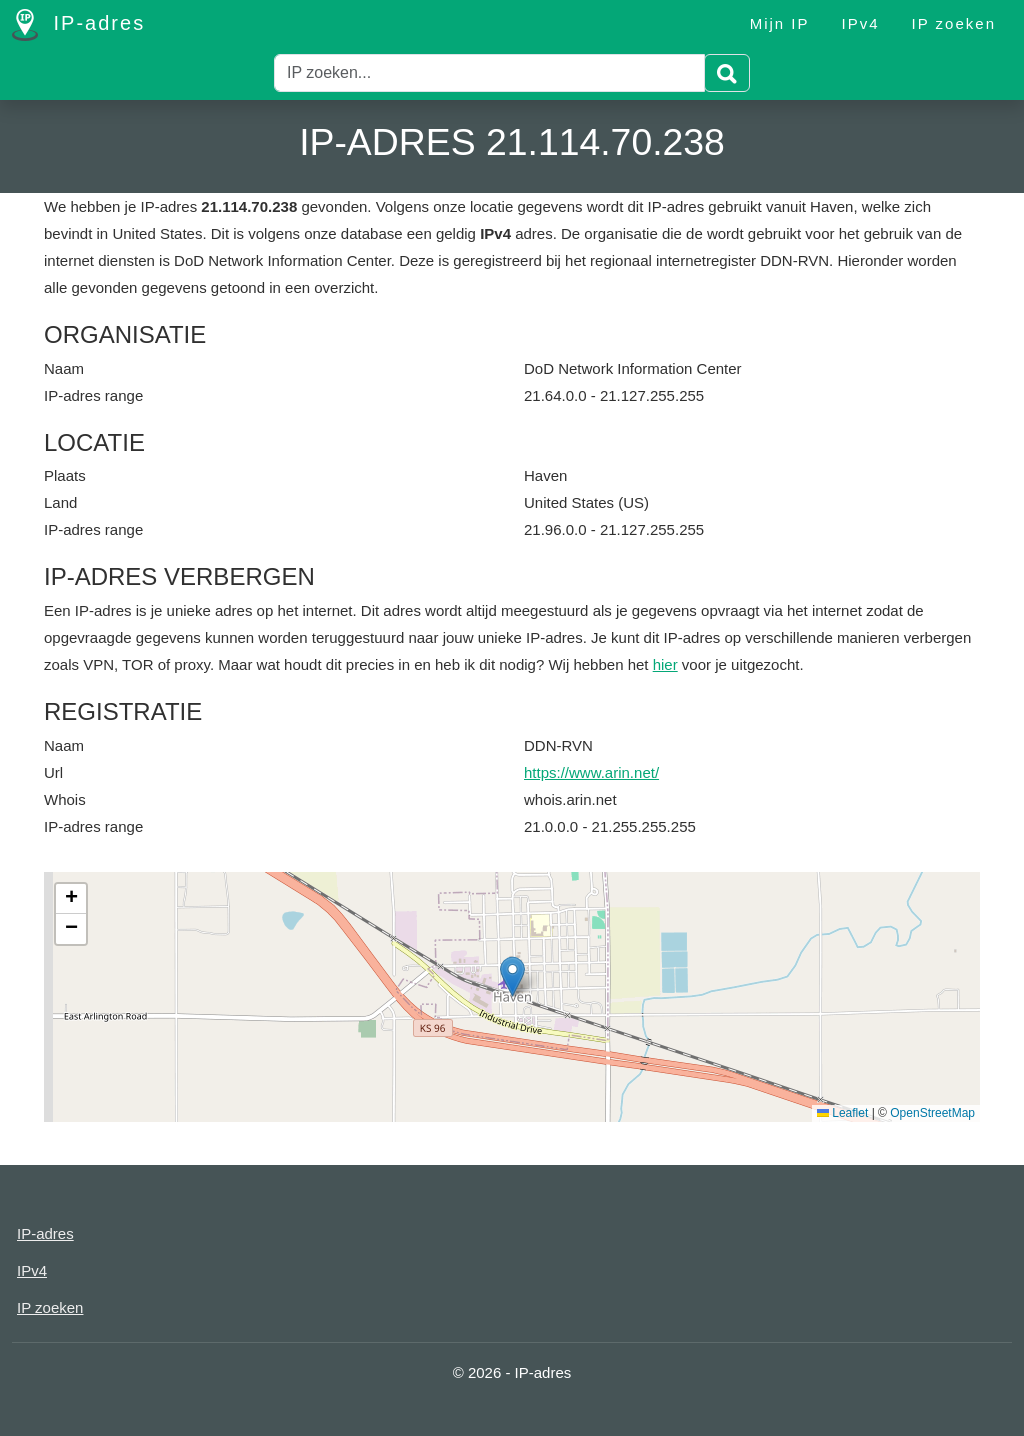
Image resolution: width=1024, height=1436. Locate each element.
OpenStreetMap (932, 1113)
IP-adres (78, 25)
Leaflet (842, 1113)
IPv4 (861, 23)
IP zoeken (954, 23)
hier (665, 664)
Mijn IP (780, 23)
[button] (512, 976)
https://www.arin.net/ (591, 772)
